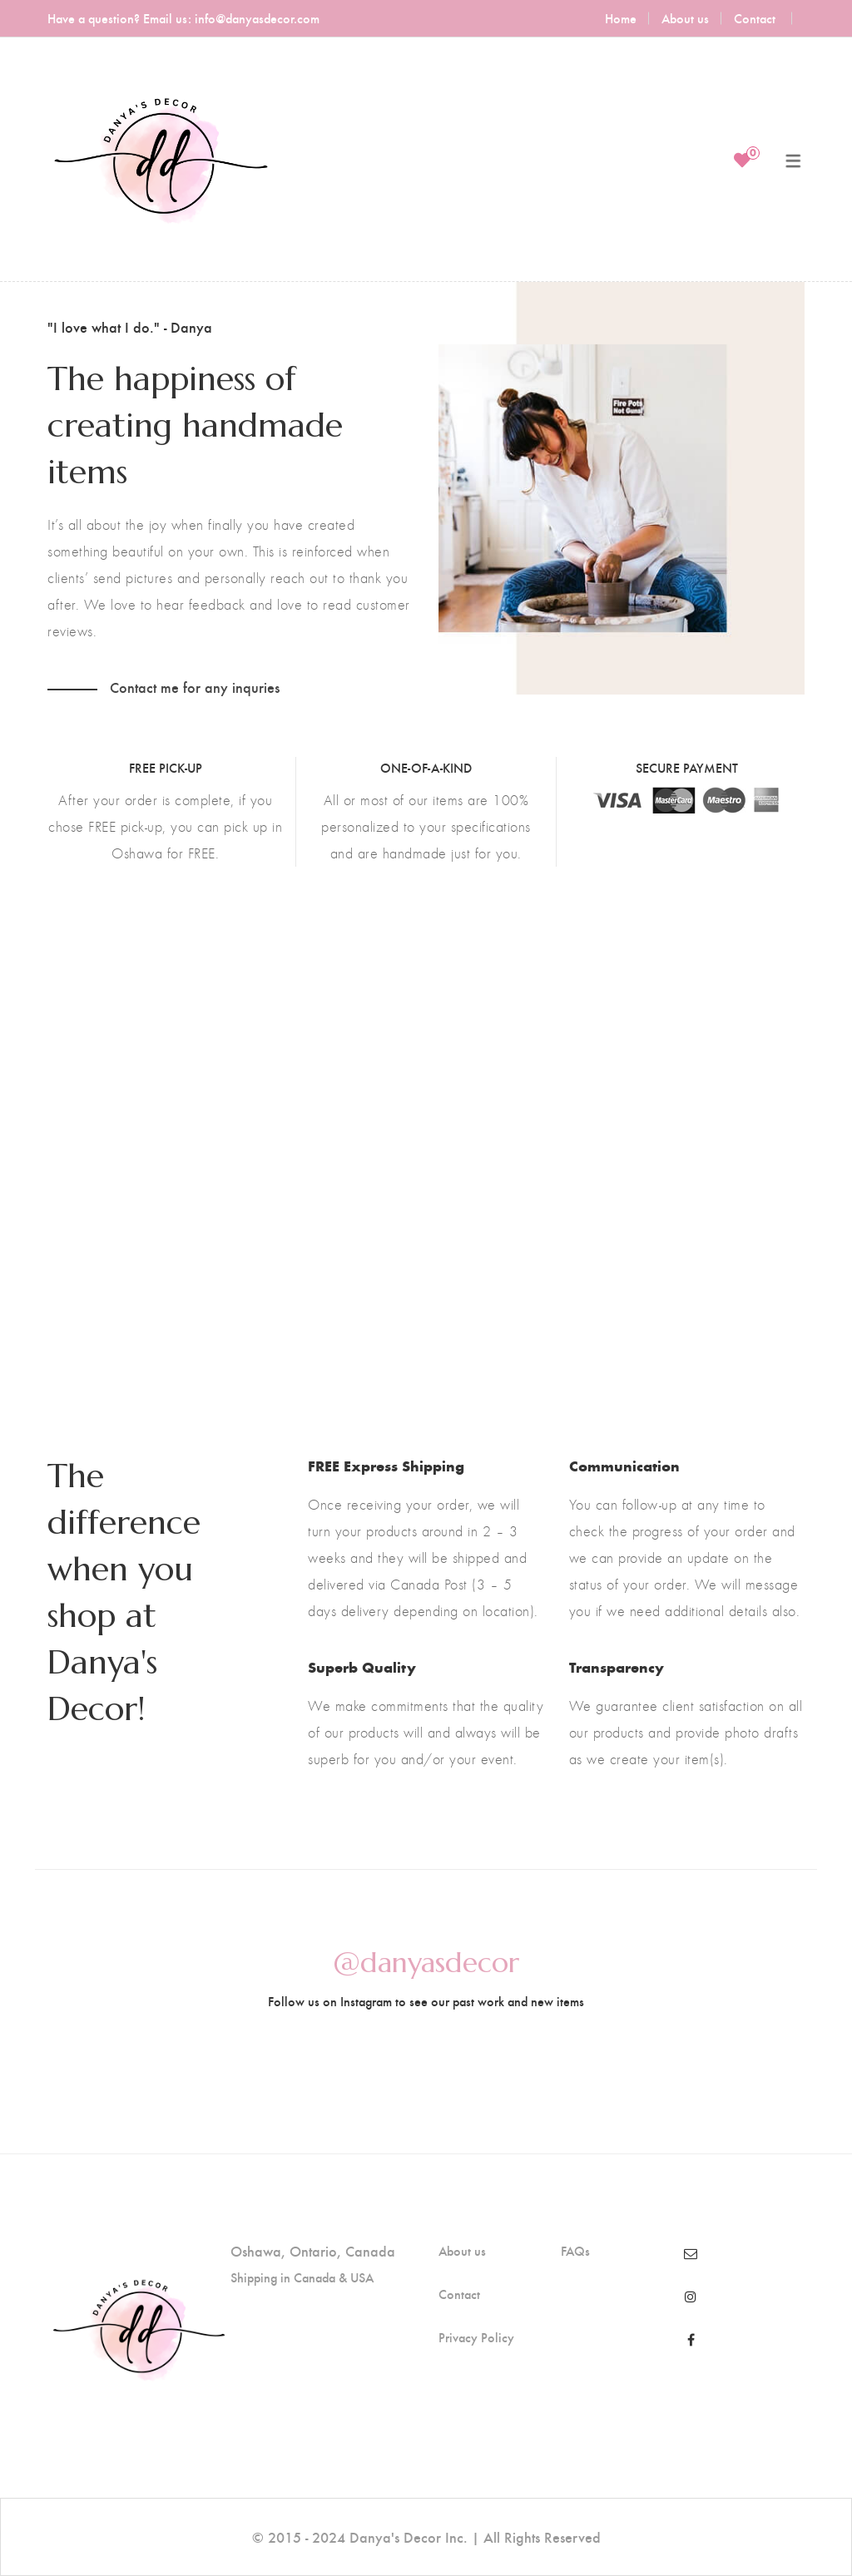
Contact (754, 18)
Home (621, 18)
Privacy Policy (476, 2337)
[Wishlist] (742, 159)
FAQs (575, 2250)
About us (685, 18)
